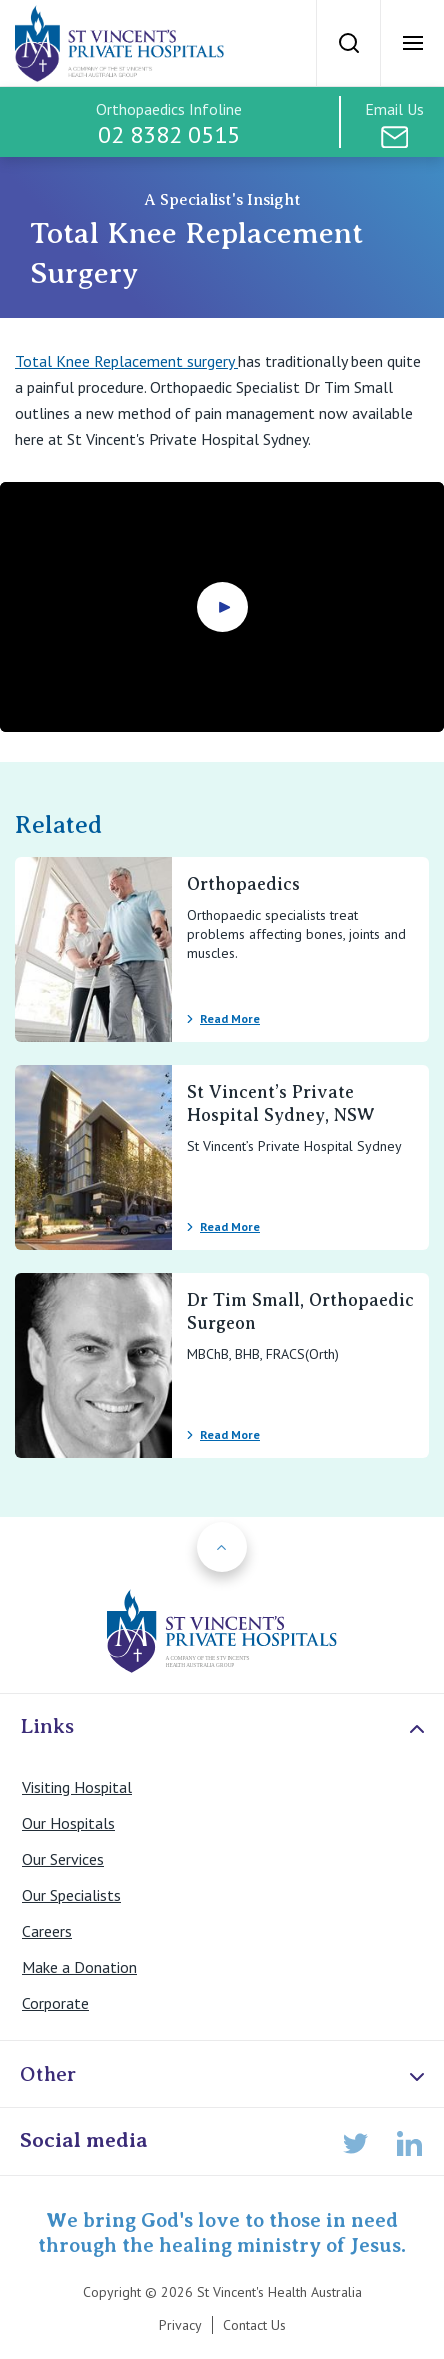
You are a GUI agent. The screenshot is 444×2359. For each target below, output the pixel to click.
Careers (47, 1931)
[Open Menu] (412, 43)
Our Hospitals (68, 1823)
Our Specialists (71, 1895)
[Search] (348, 43)
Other (224, 2075)
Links (224, 1727)
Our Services (63, 1859)
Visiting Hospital (77, 1787)
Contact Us (254, 2325)
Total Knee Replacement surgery (126, 361)
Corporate (55, 2003)
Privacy (180, 2325)
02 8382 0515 (169, 134)
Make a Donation (79, 1967)
